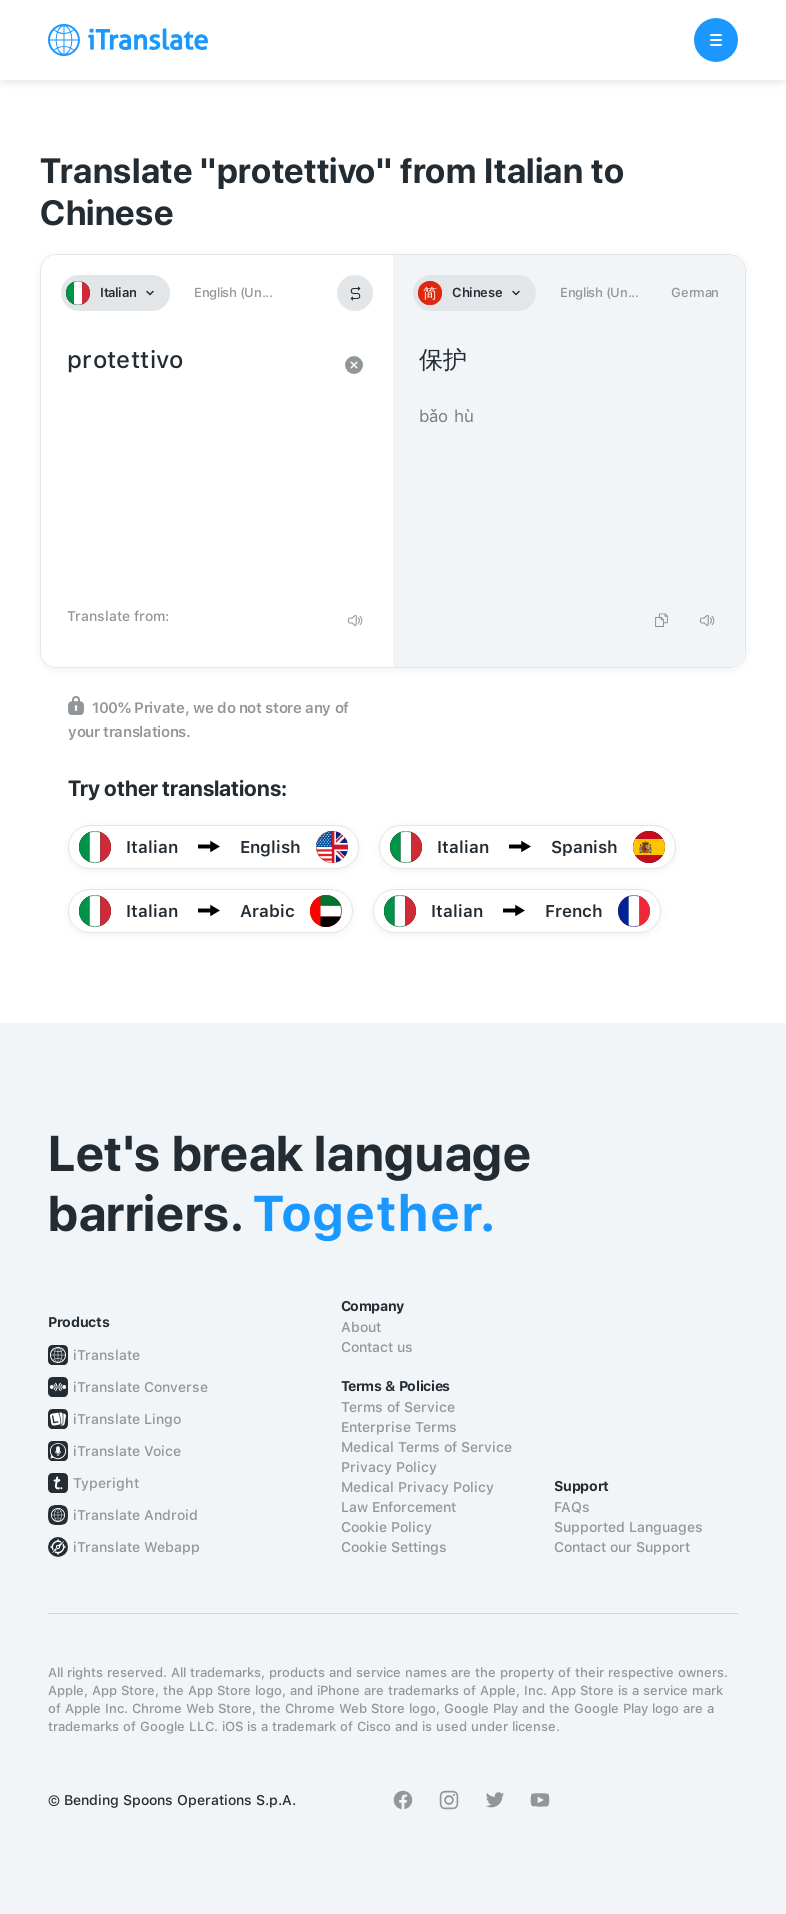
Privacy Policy (389, 1467)
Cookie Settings (394, 1547)
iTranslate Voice (127, 1451)
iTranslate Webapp (136, 1547)
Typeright (106, 1483)
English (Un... (233, 292)
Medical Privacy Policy (417, 1487)
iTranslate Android (135, 1515)
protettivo (197, 470)
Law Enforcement (398, 1507)
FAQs (572, 1507)
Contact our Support (622, 1547)
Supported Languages (628, 1527)
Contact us (377, 1347)
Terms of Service (398, 1407)
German (695, 292)
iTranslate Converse (140, 1387)
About (361, 1327)
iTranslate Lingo (127, 1419)
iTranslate (106, 1355)
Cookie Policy (386, 1527)
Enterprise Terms (399, 1427)
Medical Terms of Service (426, 1447)
